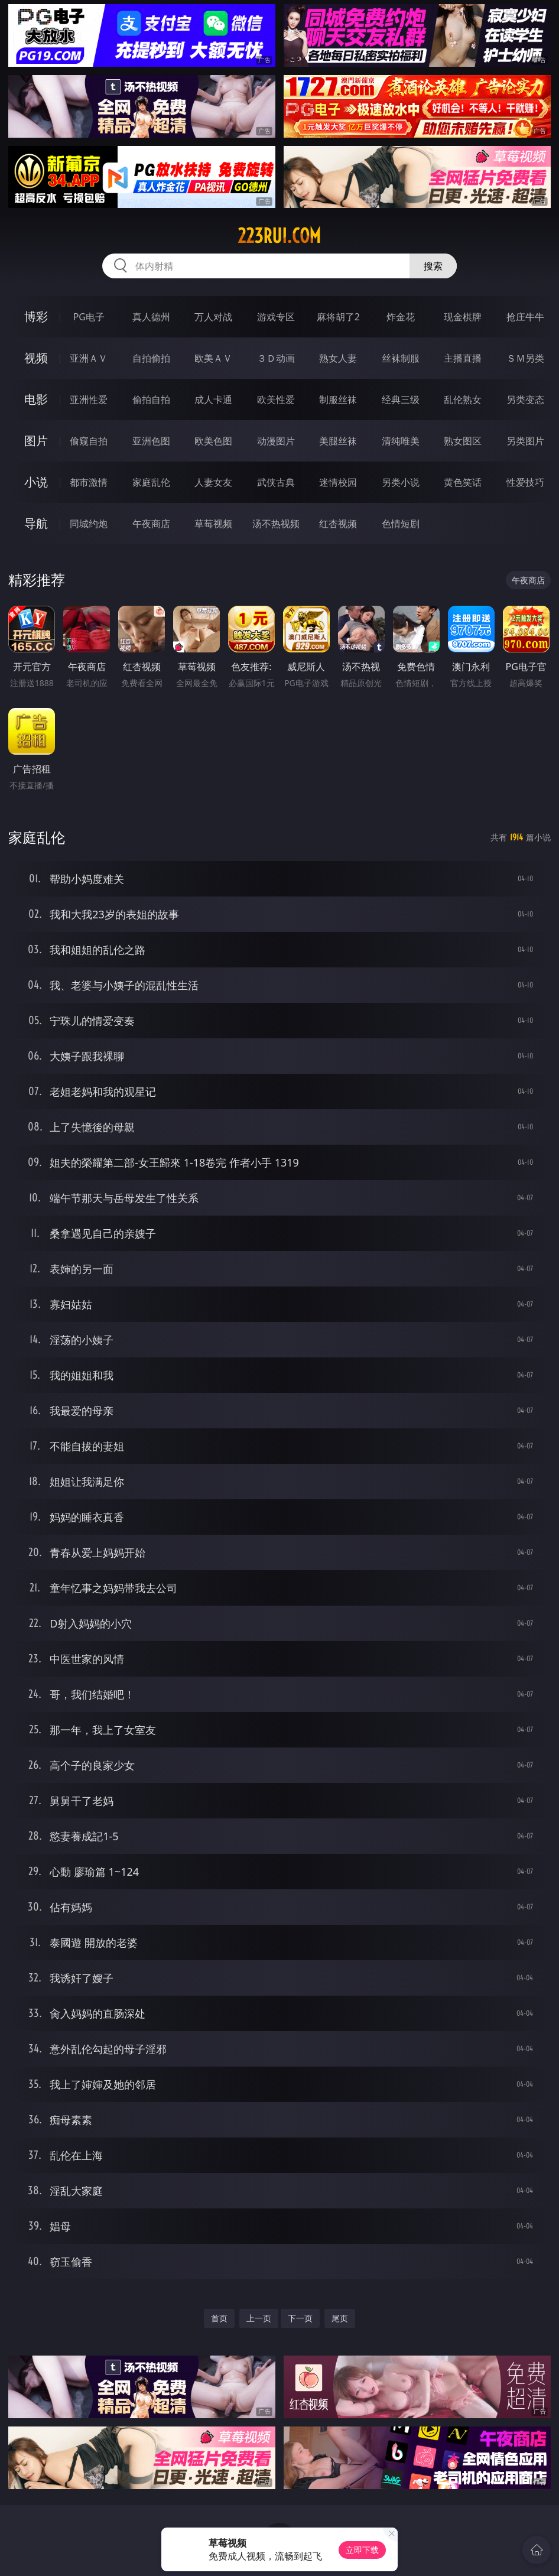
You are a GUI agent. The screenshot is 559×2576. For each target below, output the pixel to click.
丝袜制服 (401, 358)
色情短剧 (401, 523)
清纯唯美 (401, 440)
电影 (36, 399)
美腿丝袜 (338, 440)
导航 (36, 523)
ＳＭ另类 (525, 358)
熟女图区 (463, 440)
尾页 (340, 2318)
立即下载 (362, 2549)
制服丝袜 (338, 399)
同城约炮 (89, 523)
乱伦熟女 (463, 399)
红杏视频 (338, 523)
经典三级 (401, 399)
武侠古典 (276, 482)
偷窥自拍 (89, 440)
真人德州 (151, 316)
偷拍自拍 (151, 399)
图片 (36, 441)
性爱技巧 (525, 482)
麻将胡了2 (338, 316)
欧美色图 (213, 440)
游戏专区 (276, 316)
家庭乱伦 (151, 482)
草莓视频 (213, 523)
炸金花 (400, 316)
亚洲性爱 (89, 399)
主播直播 (463, 358)
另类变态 (525, 399)
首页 (219, 2318)
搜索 (433, 265)
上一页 (258, 2318)
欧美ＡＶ (213, 358)
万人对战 (213, 316)
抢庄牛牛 (525, 316)
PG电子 (89, 316)
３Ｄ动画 (276, 358)
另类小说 (401, 482)
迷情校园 (338, 482)
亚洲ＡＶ (89, 358)
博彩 (36, 316)
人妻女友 (213, 482)
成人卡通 (213, 399)
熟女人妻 (338, 358)
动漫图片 (276, 440)
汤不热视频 (276, 523)
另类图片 (525, 440)
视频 (36, 358)
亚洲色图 (151, 440)
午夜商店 (151, 523)
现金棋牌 (463, 316)
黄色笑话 (463, 482)
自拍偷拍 (151, 358)
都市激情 (89, 482)
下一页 (300, 2318)
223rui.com (279, 236)
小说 (36, 482)
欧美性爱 (276, 399)
